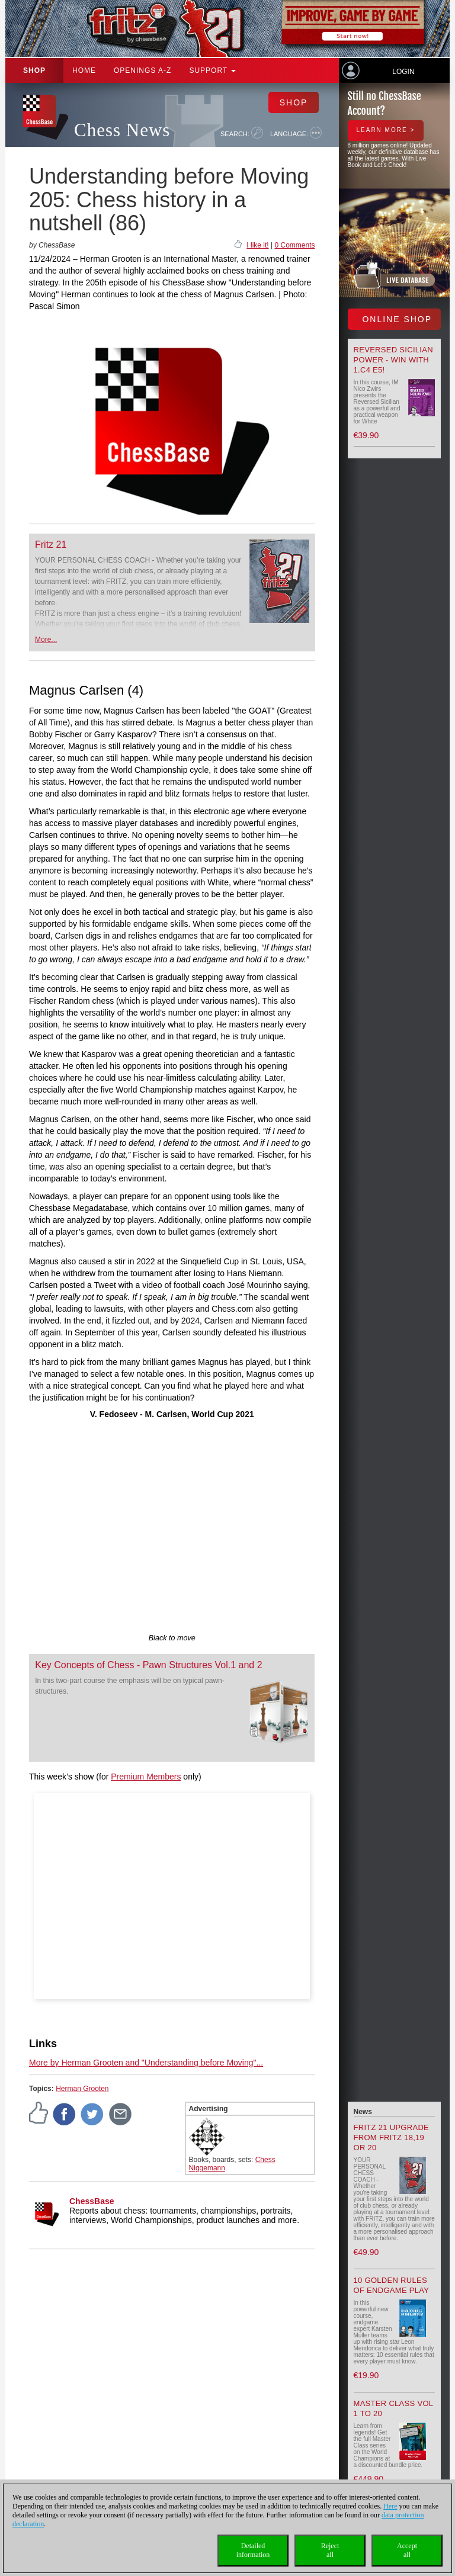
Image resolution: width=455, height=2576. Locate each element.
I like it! (257, 245)
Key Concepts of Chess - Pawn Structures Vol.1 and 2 (148, 1665)
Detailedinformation (253, 2550)
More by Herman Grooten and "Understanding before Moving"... (146, 2062)
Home (84, 70)
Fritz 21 (50, 544)
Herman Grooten (82, 2088)
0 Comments (294, 245)
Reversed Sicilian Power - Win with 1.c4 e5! (393, 359)
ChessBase (91, 2201)
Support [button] (212, 70)
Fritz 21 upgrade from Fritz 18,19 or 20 (392, 2137)
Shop (34, 70)
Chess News (122, 130)
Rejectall (330, 2550)
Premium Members (146, 1776)
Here (390, 2506)
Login (403, 72)
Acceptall (407, 2550)
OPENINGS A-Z (142, 70)
